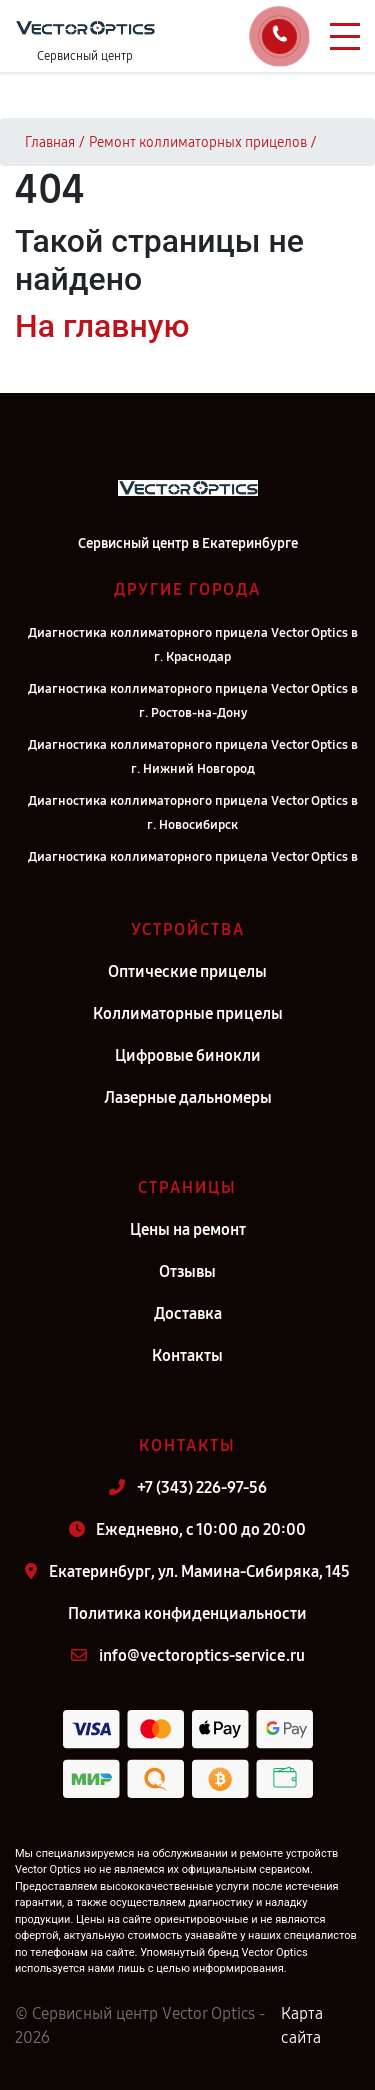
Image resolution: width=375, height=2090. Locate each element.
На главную (102, 326)
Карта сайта (302, 2025)
